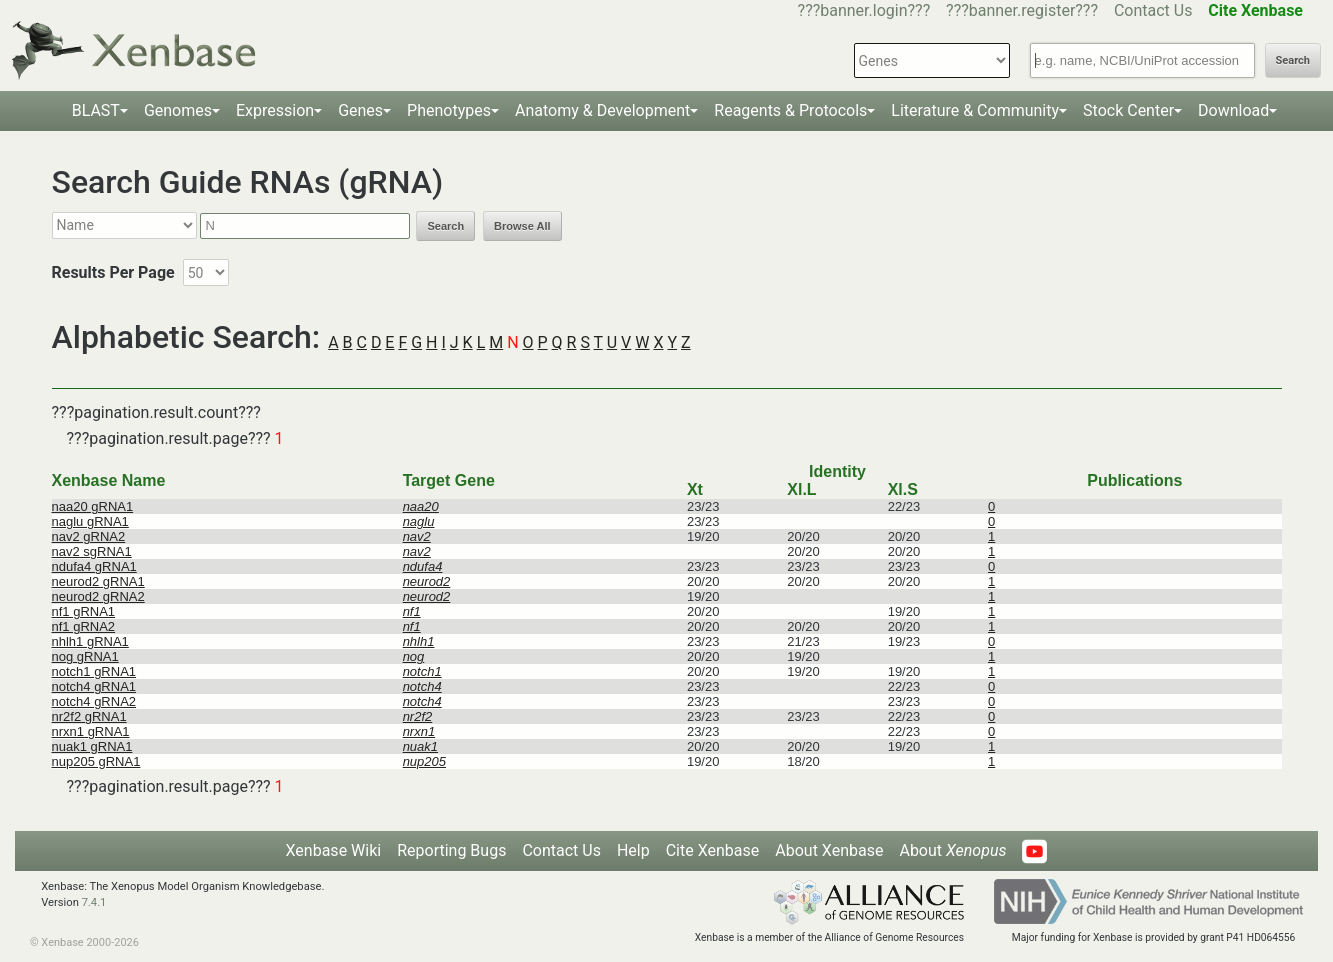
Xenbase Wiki (334, 850)
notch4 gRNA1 (94, 686)
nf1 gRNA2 (84, 626)
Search (1293, 60)
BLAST (96, 110)
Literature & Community (975, 110)
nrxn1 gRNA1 (91, 731)
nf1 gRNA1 (84, 611)
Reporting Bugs (451, 850)
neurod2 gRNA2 (98, 596)
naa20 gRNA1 (93, 506)
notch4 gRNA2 (94, 701)
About (952, 850)
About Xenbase (829, 850)
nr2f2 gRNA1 (89, 716)
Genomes (178, 110)
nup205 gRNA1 (96, 761)
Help (633, 850)
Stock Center (1128, 110)
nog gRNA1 (85, 656)
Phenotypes (449, 110)
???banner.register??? (1022, 10)
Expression (275, 110)
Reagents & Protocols (790, 110)
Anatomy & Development (602, 110)
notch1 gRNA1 (94, 671)
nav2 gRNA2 (89, 536)
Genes (360, 110)
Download (1233, 110)
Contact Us (1153, 10)
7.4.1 (94, 902)
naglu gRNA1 (90, 521)
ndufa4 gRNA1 (94, 566)
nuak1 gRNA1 (92, 746)
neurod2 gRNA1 (98, 581)
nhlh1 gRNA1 (90, 641)
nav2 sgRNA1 (92, 551)
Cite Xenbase (713, 850)
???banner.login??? (864, 10)
